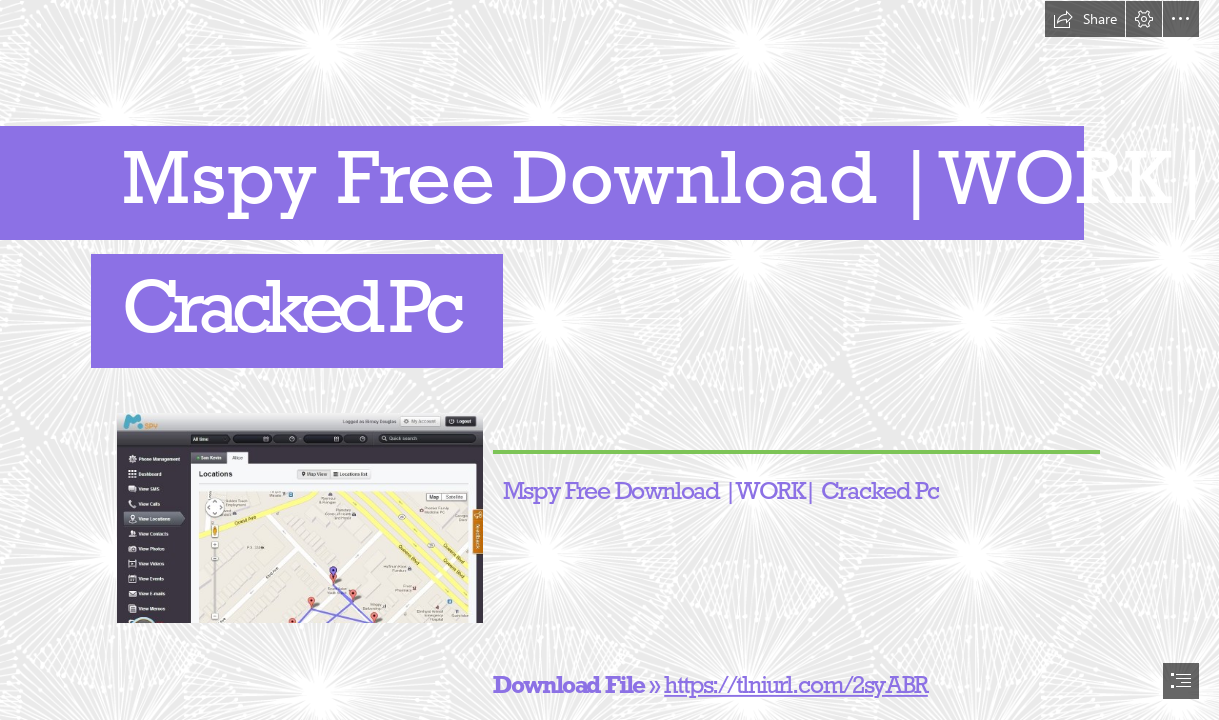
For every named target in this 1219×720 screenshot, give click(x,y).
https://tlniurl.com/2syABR (797, 685)
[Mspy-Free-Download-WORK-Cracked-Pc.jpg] (299, 517)
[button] (1085, 19)
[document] (609, 360)
